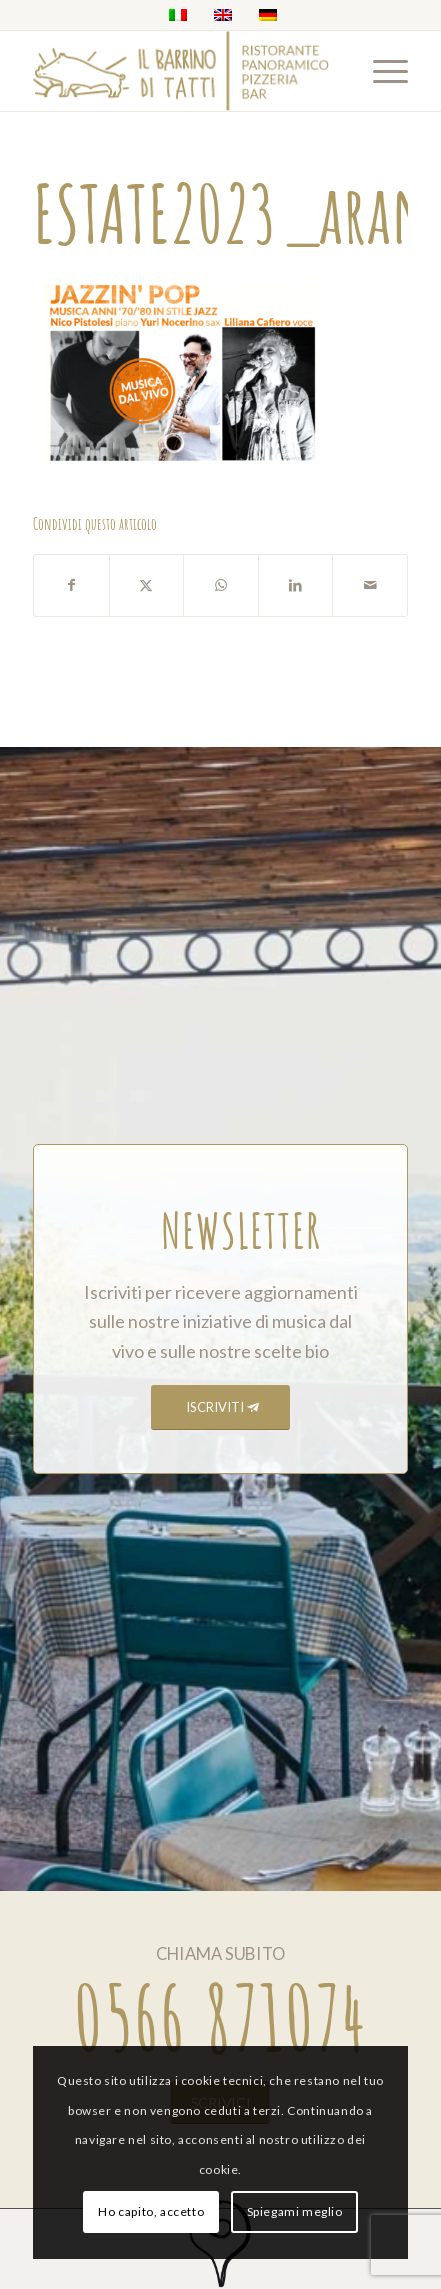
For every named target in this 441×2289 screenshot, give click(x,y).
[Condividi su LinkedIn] (296, 585)
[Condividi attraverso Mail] (370, 585)
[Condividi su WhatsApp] (221, 585)
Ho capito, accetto (151, 2211)
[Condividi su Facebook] (71, 585)
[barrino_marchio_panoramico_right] (183, 71)
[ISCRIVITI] (220, 1407)
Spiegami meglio (295, 2211)
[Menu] (380, 71)
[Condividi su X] (147, 585)
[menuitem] (380, 71)
